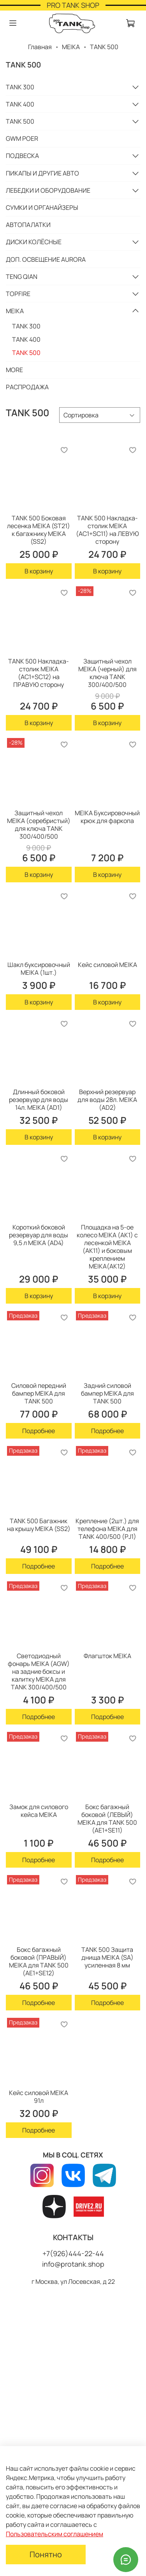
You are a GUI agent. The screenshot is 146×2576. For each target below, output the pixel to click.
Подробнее (38, 1430)
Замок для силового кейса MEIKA (38, 1810)
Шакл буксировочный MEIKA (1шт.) (38, 968)
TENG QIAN (21, 276)
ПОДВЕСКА (22, 155)
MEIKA (71, 47)
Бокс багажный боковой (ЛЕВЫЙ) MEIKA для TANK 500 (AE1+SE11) (107, 1818)
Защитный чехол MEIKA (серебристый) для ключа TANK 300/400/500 (38, 825)
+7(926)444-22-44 (73, 2253)
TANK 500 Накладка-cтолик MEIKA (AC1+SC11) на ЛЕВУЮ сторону (107, 530)
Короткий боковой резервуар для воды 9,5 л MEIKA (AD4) (38, 1235)
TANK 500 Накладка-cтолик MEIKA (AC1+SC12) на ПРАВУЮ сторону (38, 673)
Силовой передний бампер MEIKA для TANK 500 (38, 1393)
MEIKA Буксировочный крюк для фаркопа (107, 817)
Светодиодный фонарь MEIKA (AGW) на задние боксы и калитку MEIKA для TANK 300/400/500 (39, 1671)
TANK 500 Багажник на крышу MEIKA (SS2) (38, 1525)
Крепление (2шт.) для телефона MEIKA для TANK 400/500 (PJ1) (107, 1529)
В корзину (39, 571)
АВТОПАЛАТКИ (28, 224)
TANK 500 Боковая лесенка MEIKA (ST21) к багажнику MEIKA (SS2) (38, 530)
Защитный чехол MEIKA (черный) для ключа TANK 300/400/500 (107, 673)
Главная (40, 47)
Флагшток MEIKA (107, 1656)
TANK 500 (20, 121)
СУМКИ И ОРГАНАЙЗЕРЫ (42, 207)
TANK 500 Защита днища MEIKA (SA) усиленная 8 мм (107, 1957)
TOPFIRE (18, 293)
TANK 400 (20, 104)
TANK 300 (20, 87)
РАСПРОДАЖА (27, 387)
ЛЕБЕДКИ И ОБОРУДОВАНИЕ (48, 190)
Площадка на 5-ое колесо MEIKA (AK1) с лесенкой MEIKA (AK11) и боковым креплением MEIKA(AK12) (107, 1246)
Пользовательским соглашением (54, 2534)
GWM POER (22, 138)
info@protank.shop (73, 2264)
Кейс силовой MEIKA (107, 964)
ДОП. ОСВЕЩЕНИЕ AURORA (46, 259)
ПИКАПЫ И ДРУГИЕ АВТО (42, 173)
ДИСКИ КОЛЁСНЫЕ (34, 242)
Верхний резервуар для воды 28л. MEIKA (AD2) (107, 1100)
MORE (14, 369)
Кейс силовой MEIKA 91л (38, 2096)
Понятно (46, 2554)
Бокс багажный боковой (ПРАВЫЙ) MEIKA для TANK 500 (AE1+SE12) (39, 1961)
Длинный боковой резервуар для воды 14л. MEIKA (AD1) (38, 1100)
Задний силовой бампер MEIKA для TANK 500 (107, 1393)
